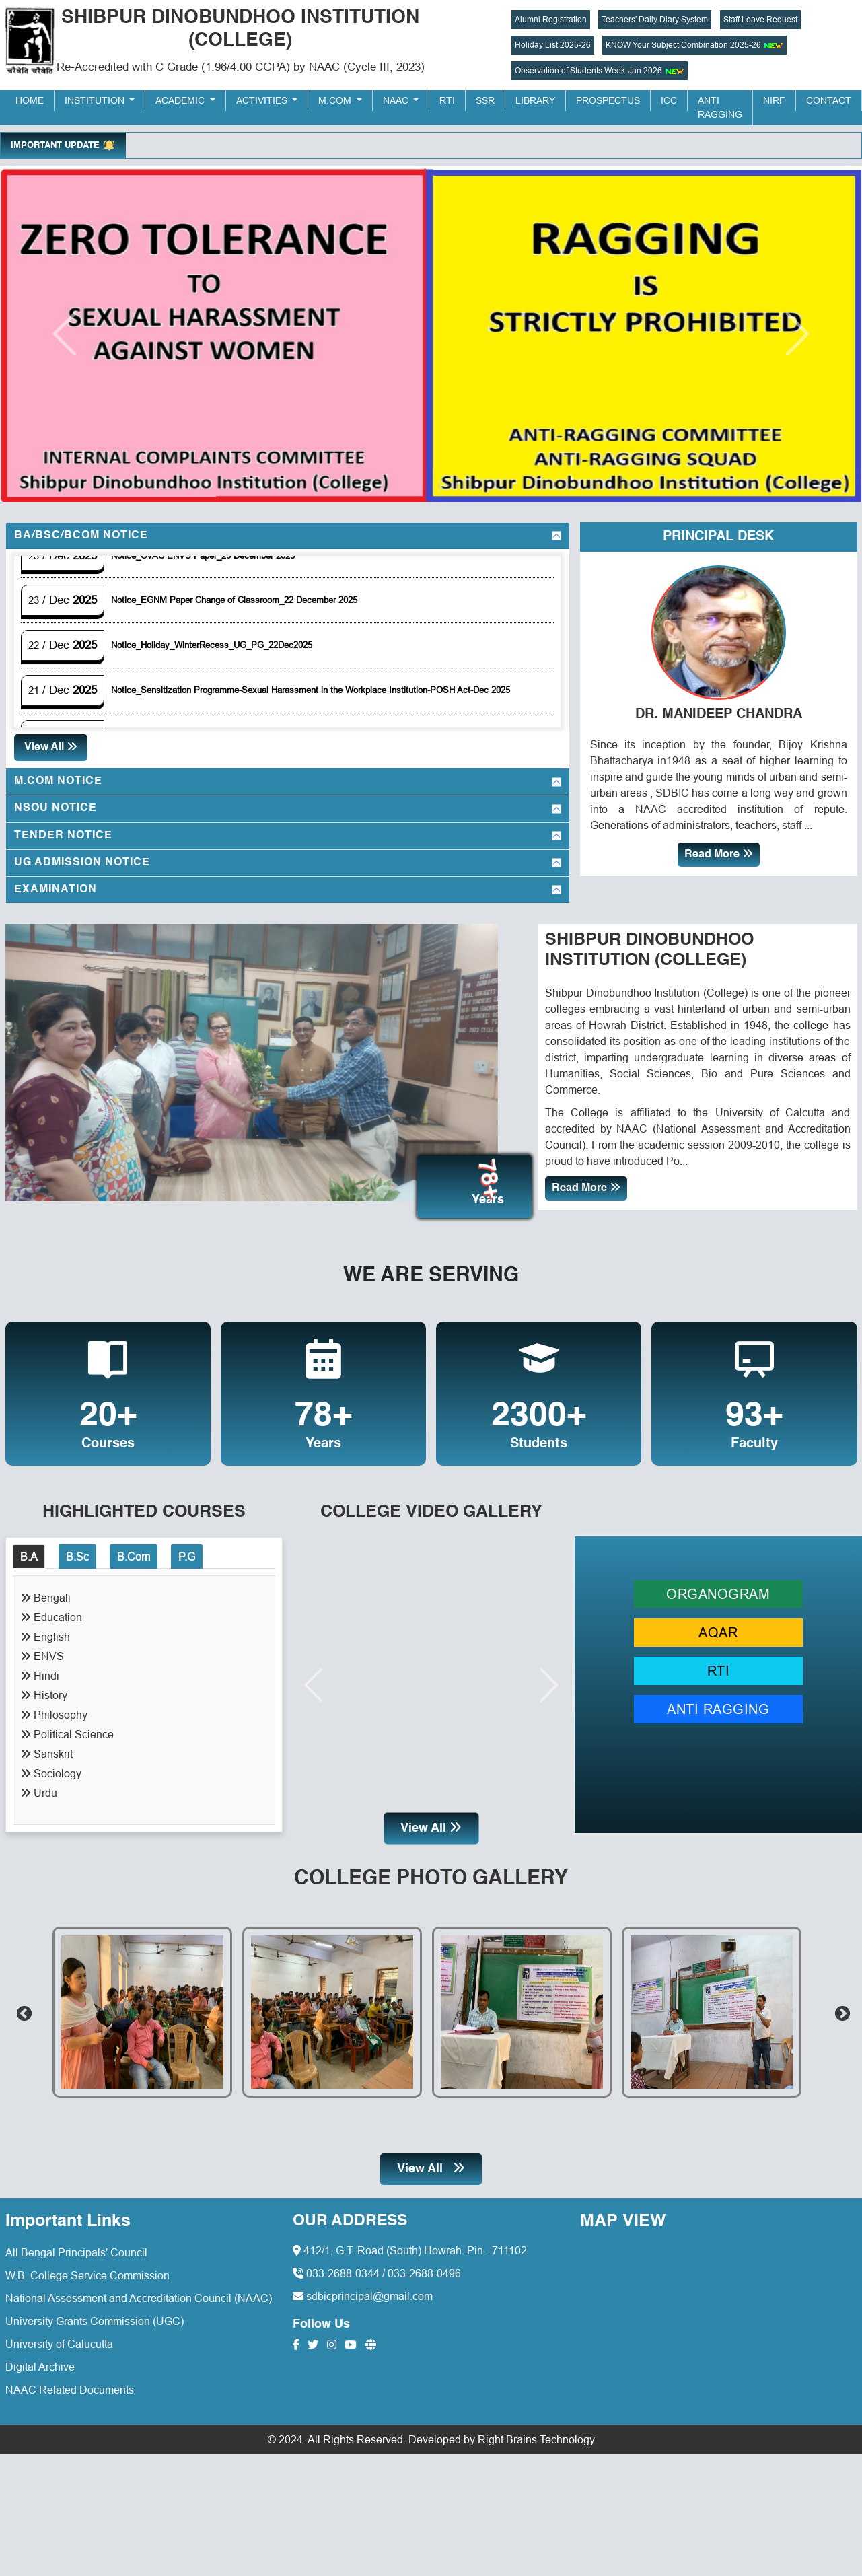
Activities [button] (263, 100)
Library (535, 100)
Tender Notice (63, 835)
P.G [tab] (186, 1550)
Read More (718, 854)
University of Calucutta (59, 2337)
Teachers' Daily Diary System (655, 19)
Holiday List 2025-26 (553, 45)
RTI (447, 100)
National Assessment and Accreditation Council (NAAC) (138, 2291)
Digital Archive (40, 2360)
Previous (22, 2005)
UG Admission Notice (82, 862)
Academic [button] (181, 100)
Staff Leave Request (760, 19)
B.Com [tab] (133, 1550)
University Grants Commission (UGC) (94, 2314)
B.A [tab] (29, 1550)
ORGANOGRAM (718, 1587)
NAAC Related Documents (69, 2383)
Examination (55, 889)
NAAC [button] (397, 100)
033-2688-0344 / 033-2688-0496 (377, 2267)
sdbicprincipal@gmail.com (363, 2290)
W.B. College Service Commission (87, 2268)
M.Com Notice (58, 781)
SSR (485, 100)
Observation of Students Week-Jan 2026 (599, 70)
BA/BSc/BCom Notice (81, 535)
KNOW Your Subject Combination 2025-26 (694, 45)
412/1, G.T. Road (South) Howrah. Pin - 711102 (410, 2244)
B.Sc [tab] (77, 1550)
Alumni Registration (551, 19)
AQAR (718, 1625)
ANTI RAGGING (718, 1702)
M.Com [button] (336, 100)
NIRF (774, 100)
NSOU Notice (55, 808)
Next (840, 2005)
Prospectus (608, 100)
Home (29, 100)
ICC (669, 100)
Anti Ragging (720, 107)
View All (50, 747)
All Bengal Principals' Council (76, 2246)
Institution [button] (96, 100)
